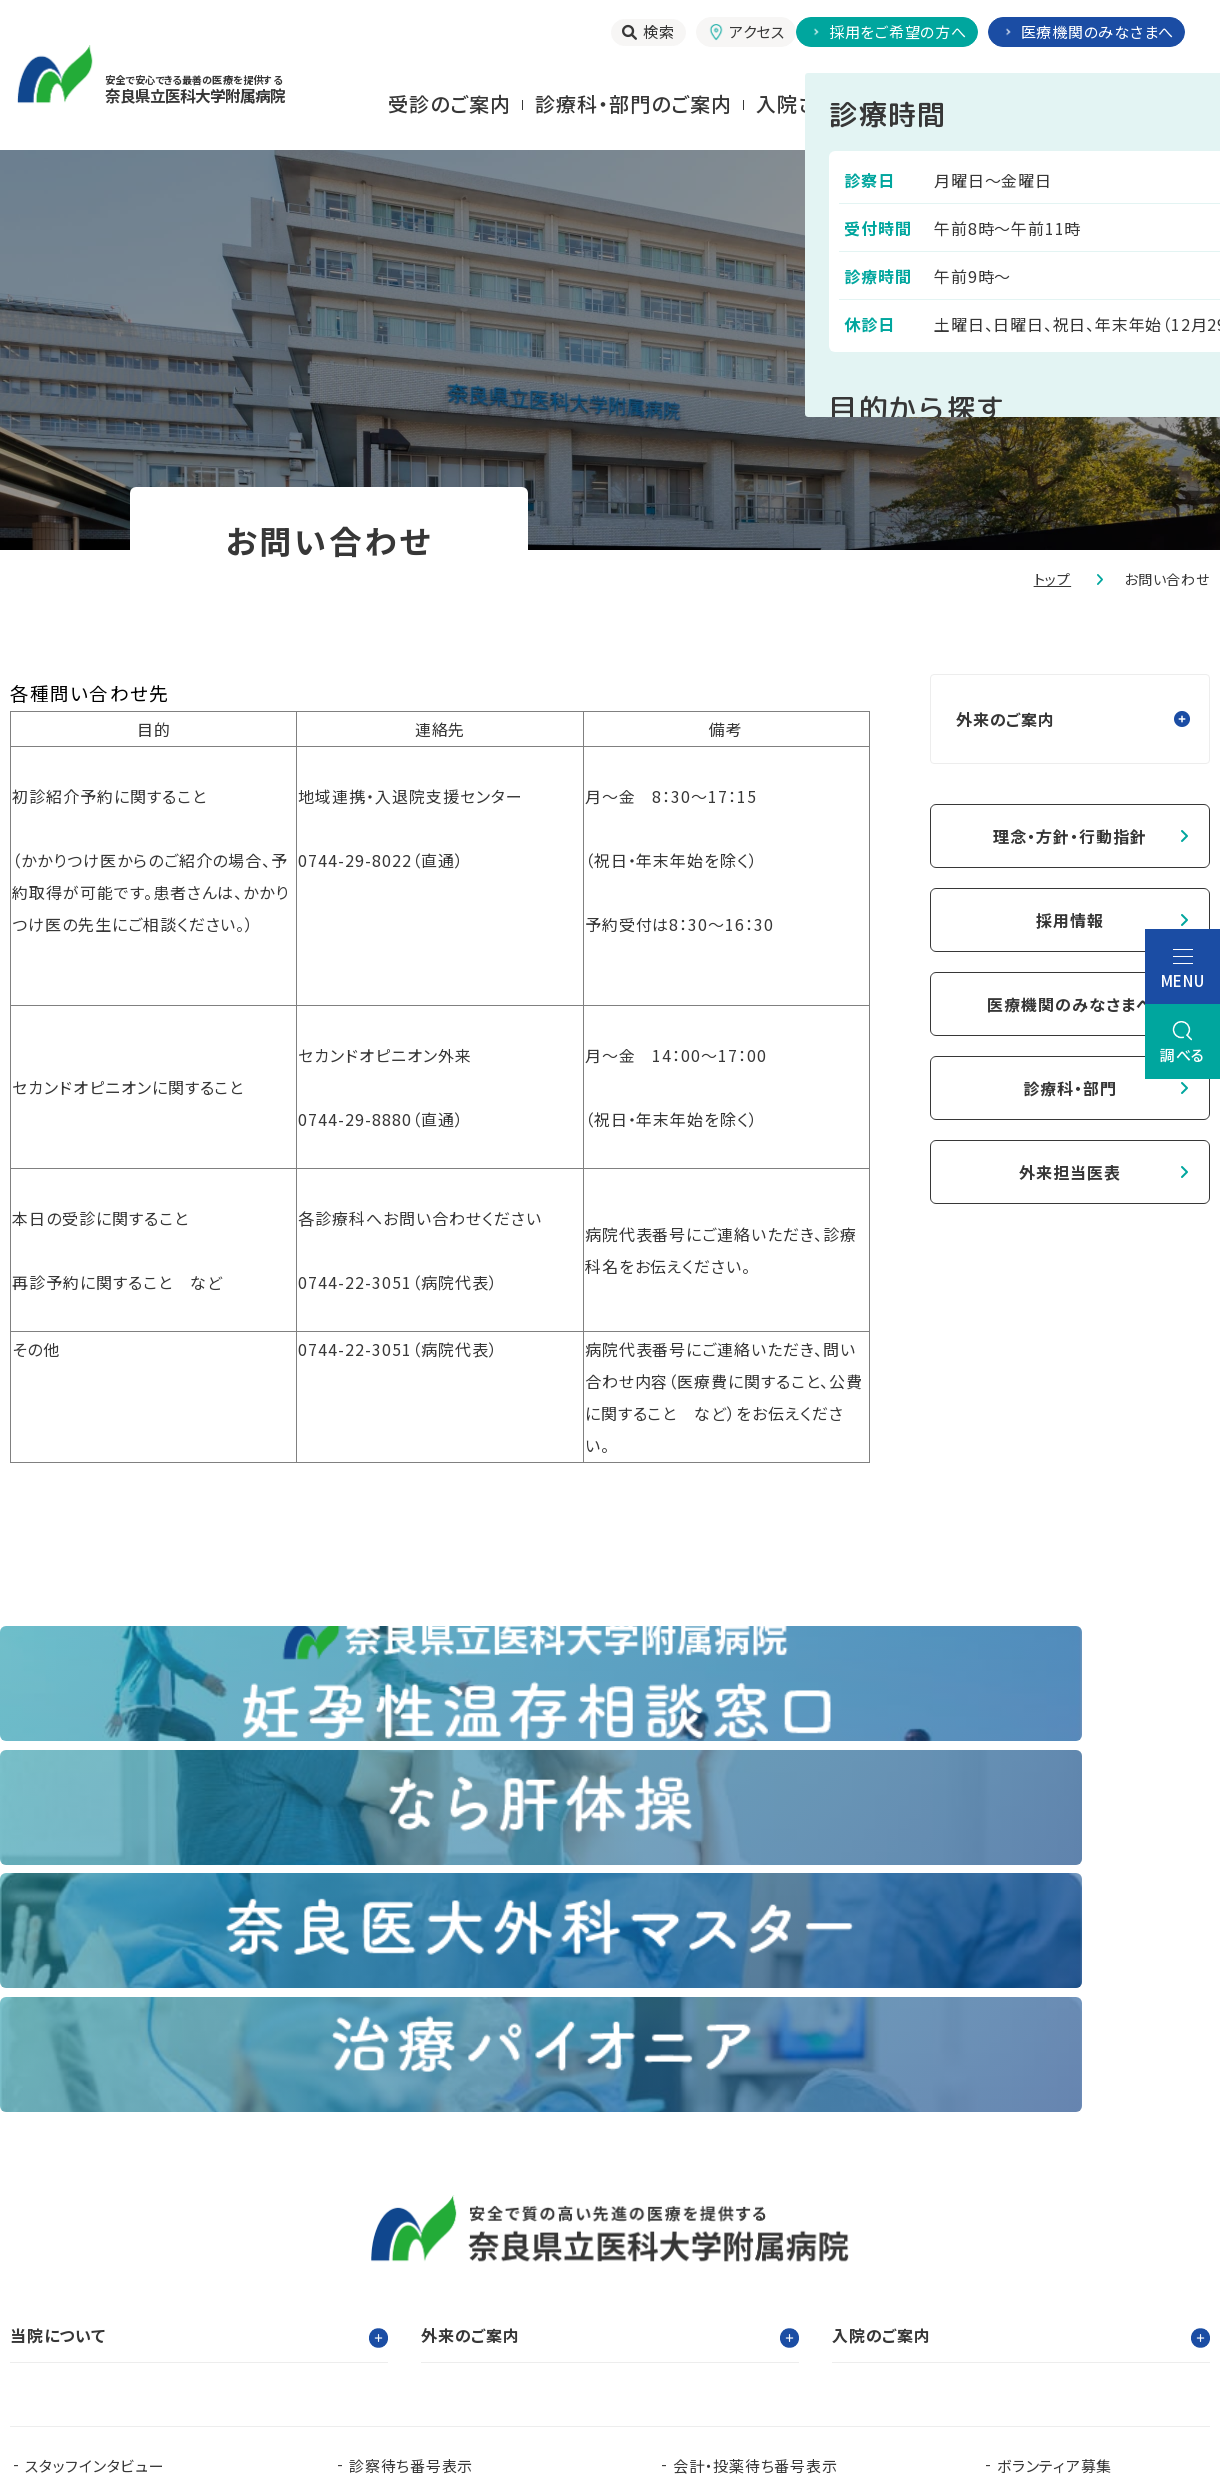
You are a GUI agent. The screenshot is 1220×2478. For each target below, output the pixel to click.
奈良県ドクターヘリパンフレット (453, 2266)
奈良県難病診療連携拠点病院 (135, 2266)
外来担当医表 (1070, 1172)
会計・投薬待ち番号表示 (755, 2095)
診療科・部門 (1070, 1088)
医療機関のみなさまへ (1070, 1004)
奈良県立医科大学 (88, 2234)
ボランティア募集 (1054, 2095)
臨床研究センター (574, 2234)
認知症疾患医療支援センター (800, 2234)
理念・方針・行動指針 (1070, 836)
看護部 (425, 2234)
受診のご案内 (449, 103)
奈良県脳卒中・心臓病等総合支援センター (1056, 2266)
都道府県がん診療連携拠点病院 (1082, 2234)
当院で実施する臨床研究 (109, 2127)
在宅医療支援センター (736, 2266)
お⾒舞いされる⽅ (983, 103)
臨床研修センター (276, 2234)
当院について (1148, 103)
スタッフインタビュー (95, 2095)
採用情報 (1070, 920)
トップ (1053, 579)
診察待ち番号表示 (411, 2095)
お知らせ (378, 2127)
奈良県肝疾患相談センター (117, 2298)
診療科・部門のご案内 (633, 103)
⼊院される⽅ (817, 103)
